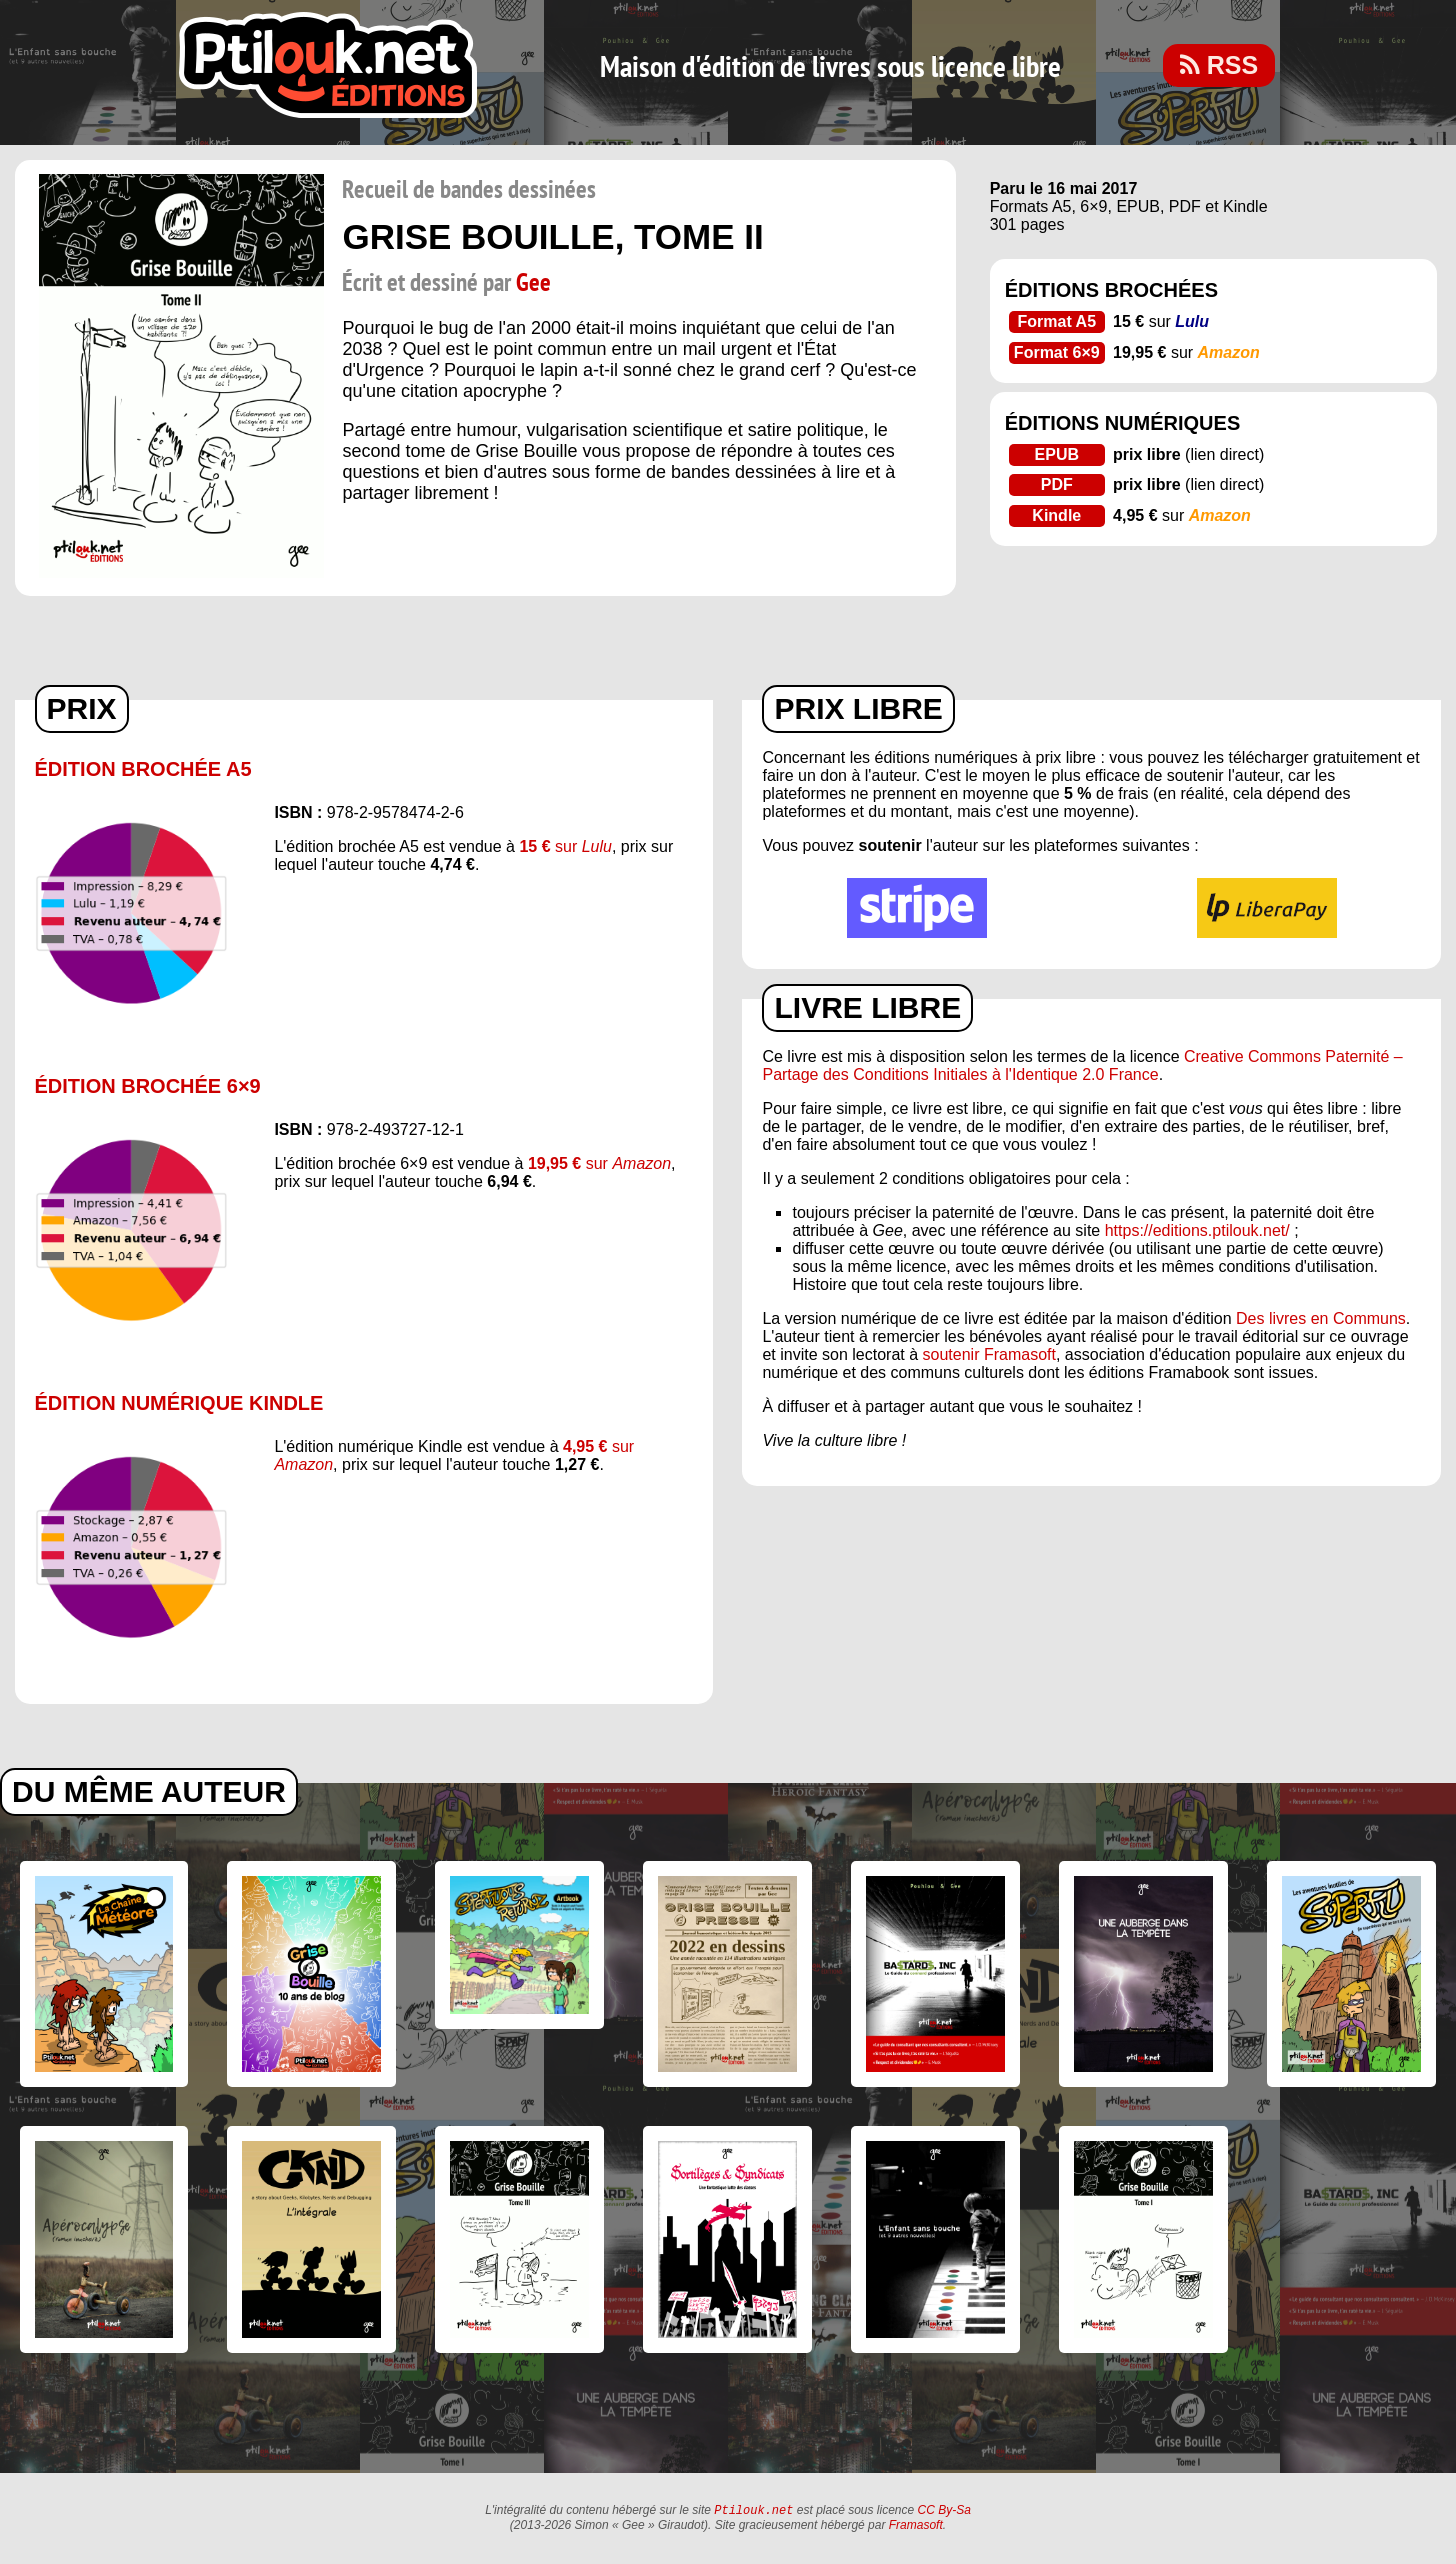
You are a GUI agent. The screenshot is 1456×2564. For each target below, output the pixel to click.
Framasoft (916, 2527)
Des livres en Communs (1321, 1318)
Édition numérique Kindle (179, 1403)
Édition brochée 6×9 (148, 1086)
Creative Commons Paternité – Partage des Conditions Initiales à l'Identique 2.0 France (1082, 1065)
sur (565, 846)
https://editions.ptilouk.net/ (1197, 1230)
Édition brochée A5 (143, 769)
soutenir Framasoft (989, 1354)
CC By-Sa (944, 2512)
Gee (533, 283)
